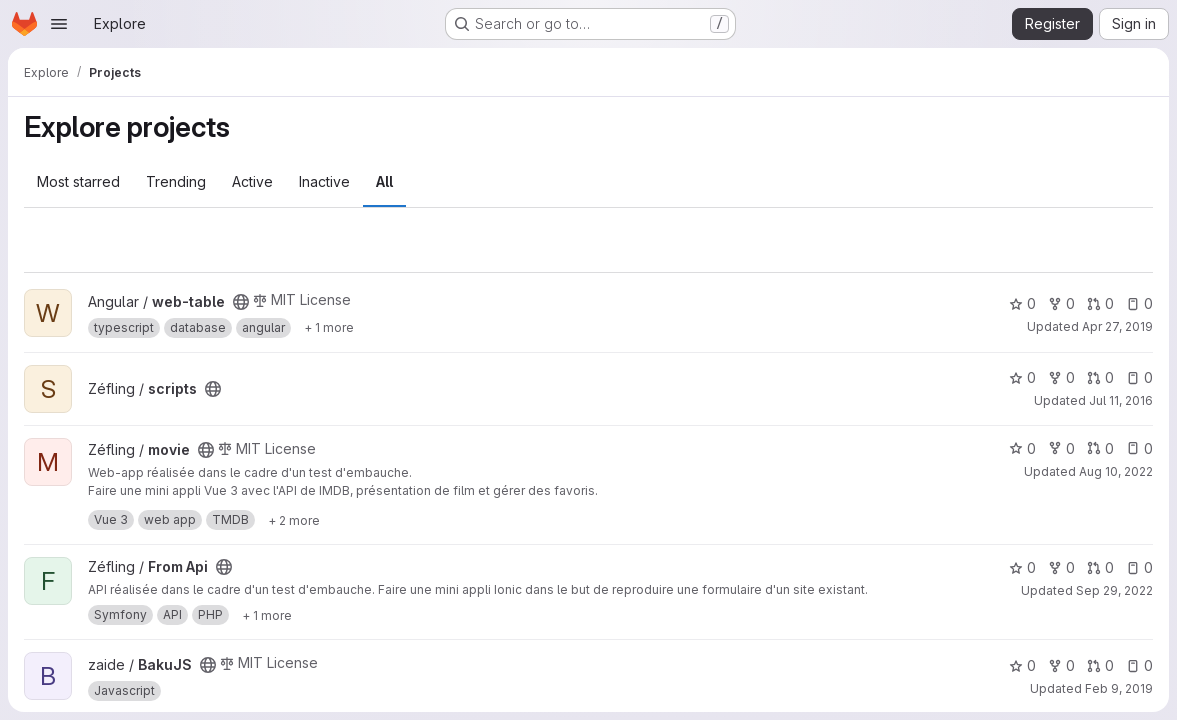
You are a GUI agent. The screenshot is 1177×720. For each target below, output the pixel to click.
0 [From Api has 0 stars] (1022, 567)
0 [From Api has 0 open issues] (1139, 567)
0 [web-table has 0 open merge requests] (1100, 303)
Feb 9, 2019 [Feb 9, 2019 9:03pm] (1119, 688)
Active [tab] (252, 181)
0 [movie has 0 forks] (1061, 448)
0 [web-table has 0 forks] (1061, 303)
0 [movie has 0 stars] (1022, 448)
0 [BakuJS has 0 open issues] (1139, 665)
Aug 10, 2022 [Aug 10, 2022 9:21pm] (1116, 471)
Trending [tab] (176, 181)
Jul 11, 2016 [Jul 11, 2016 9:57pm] (1121, 400)
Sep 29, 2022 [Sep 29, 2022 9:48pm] (1114, 590)
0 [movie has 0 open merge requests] (1100, 448)
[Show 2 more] (294, 520)
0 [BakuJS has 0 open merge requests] (1100, 665)
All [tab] (384, 181)
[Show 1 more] (329, 328)
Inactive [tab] (324, 181)
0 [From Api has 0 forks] (1061, 567)
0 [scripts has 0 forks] (1061, 377)
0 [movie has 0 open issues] (1139, 448)
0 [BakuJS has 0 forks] (1061, 665)
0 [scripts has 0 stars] (1022, 377)
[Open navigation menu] (59, 24)
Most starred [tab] (78, 181)
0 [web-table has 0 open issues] (1139, 303)
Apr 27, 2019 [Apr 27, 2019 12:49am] (1117, 326)
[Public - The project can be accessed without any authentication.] (241, 302)
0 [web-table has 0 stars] (1022, 303)
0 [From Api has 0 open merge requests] (1100, 567)
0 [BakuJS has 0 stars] (1022, 665)
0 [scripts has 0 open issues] (1139, 377)
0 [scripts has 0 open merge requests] (1100, 377)
